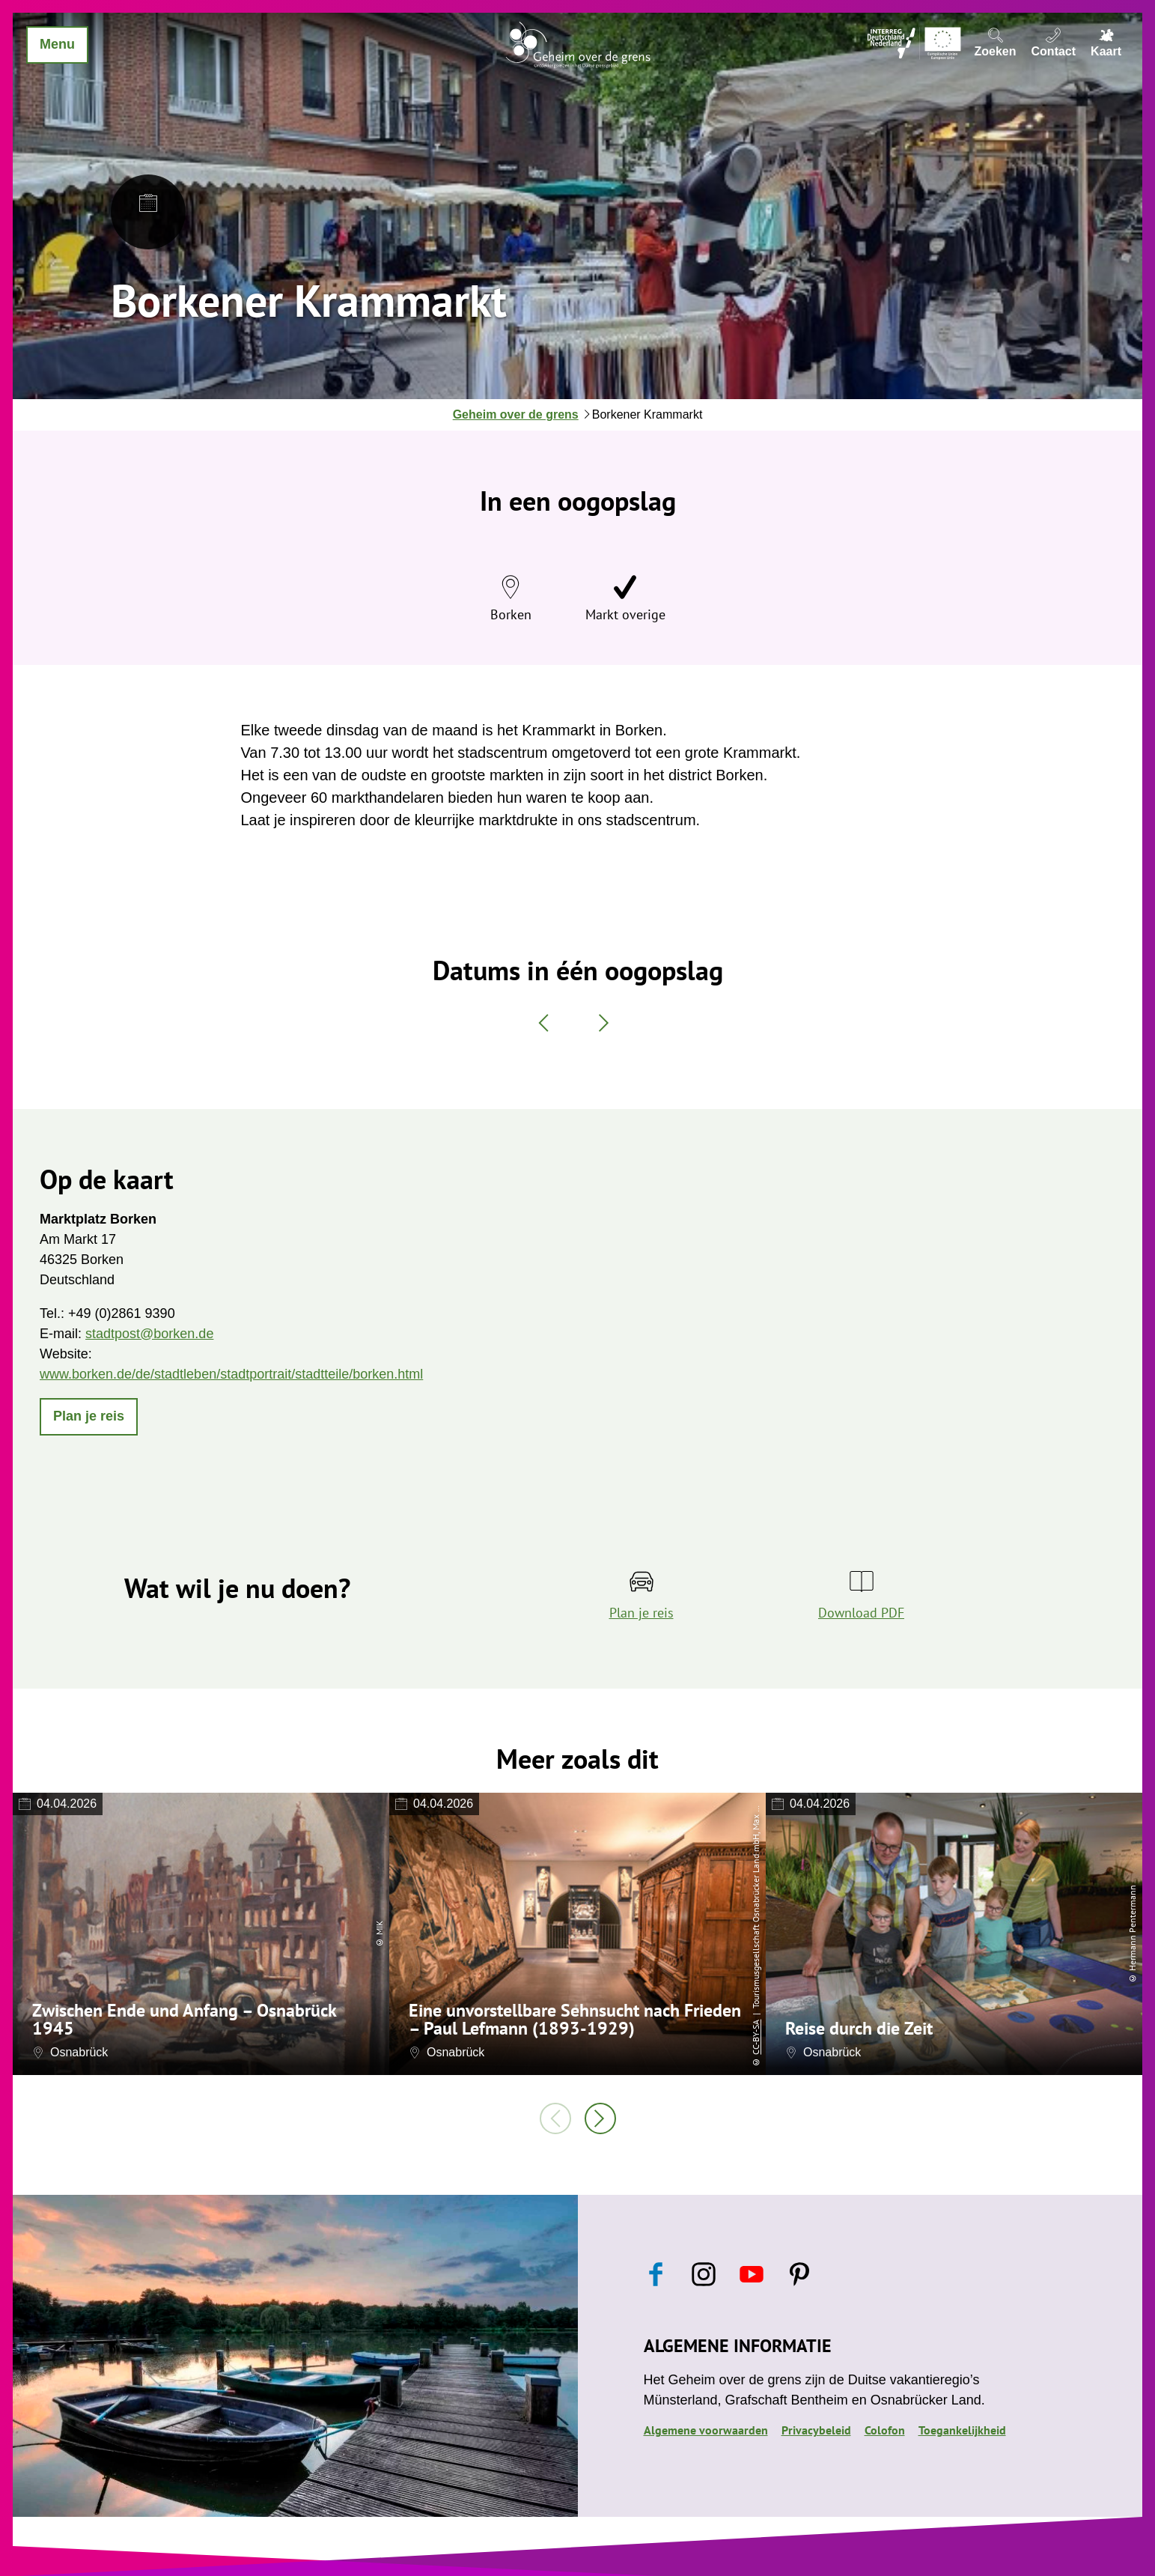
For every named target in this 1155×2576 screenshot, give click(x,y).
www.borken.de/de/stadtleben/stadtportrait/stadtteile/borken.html (231, 1374)
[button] (89, 1417)
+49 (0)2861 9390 (121, 1313)
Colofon (885, 2429)
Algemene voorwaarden (706, 2429)
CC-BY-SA (755, 2037)
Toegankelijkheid (962, 2429)
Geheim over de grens (516, 414)
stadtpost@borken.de (149, 1333)
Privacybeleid (816, 2429)
